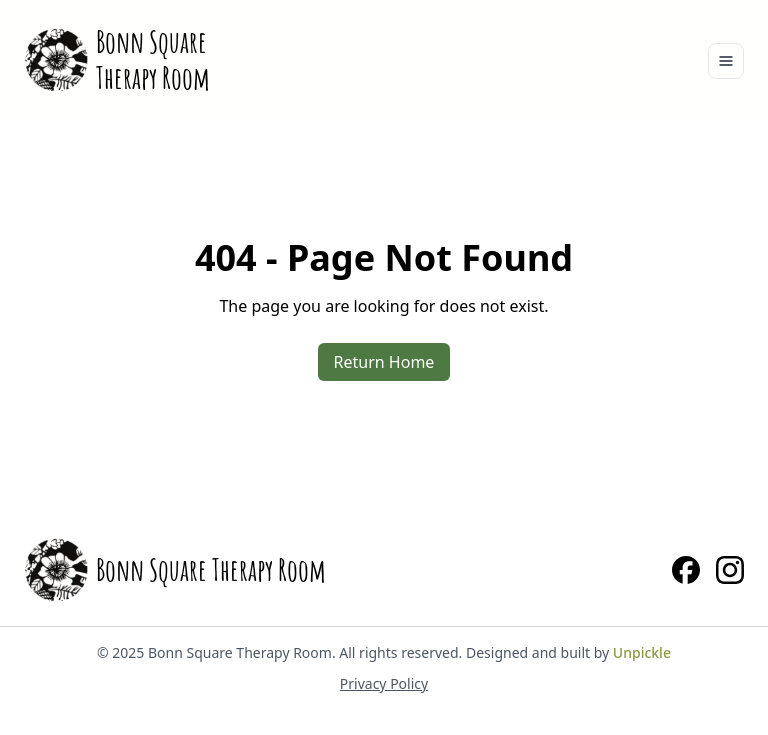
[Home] (117, 60)
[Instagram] (730, 570)
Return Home (384, 362)
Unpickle (642, 652)
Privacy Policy (384, 683)
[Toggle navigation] (726, 61)
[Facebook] (686, 570)
